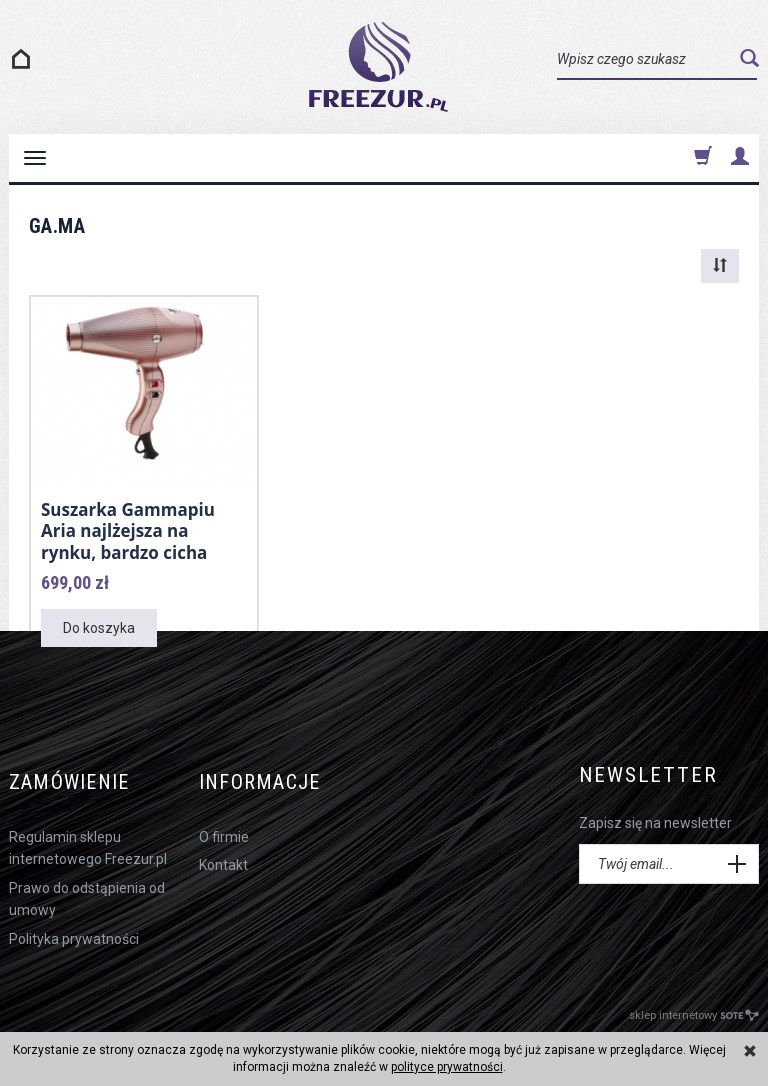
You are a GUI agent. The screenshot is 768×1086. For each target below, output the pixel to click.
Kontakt (223, 851)
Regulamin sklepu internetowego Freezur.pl (88, 834)
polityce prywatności (447, 1067)
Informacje (266, 772)
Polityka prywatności (74, 924)
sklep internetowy (694, 1000)
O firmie (224, 823)
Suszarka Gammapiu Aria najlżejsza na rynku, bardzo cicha (128, 529)
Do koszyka (99, 625)
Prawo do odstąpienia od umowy (87, 885)
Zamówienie (74, 772)
